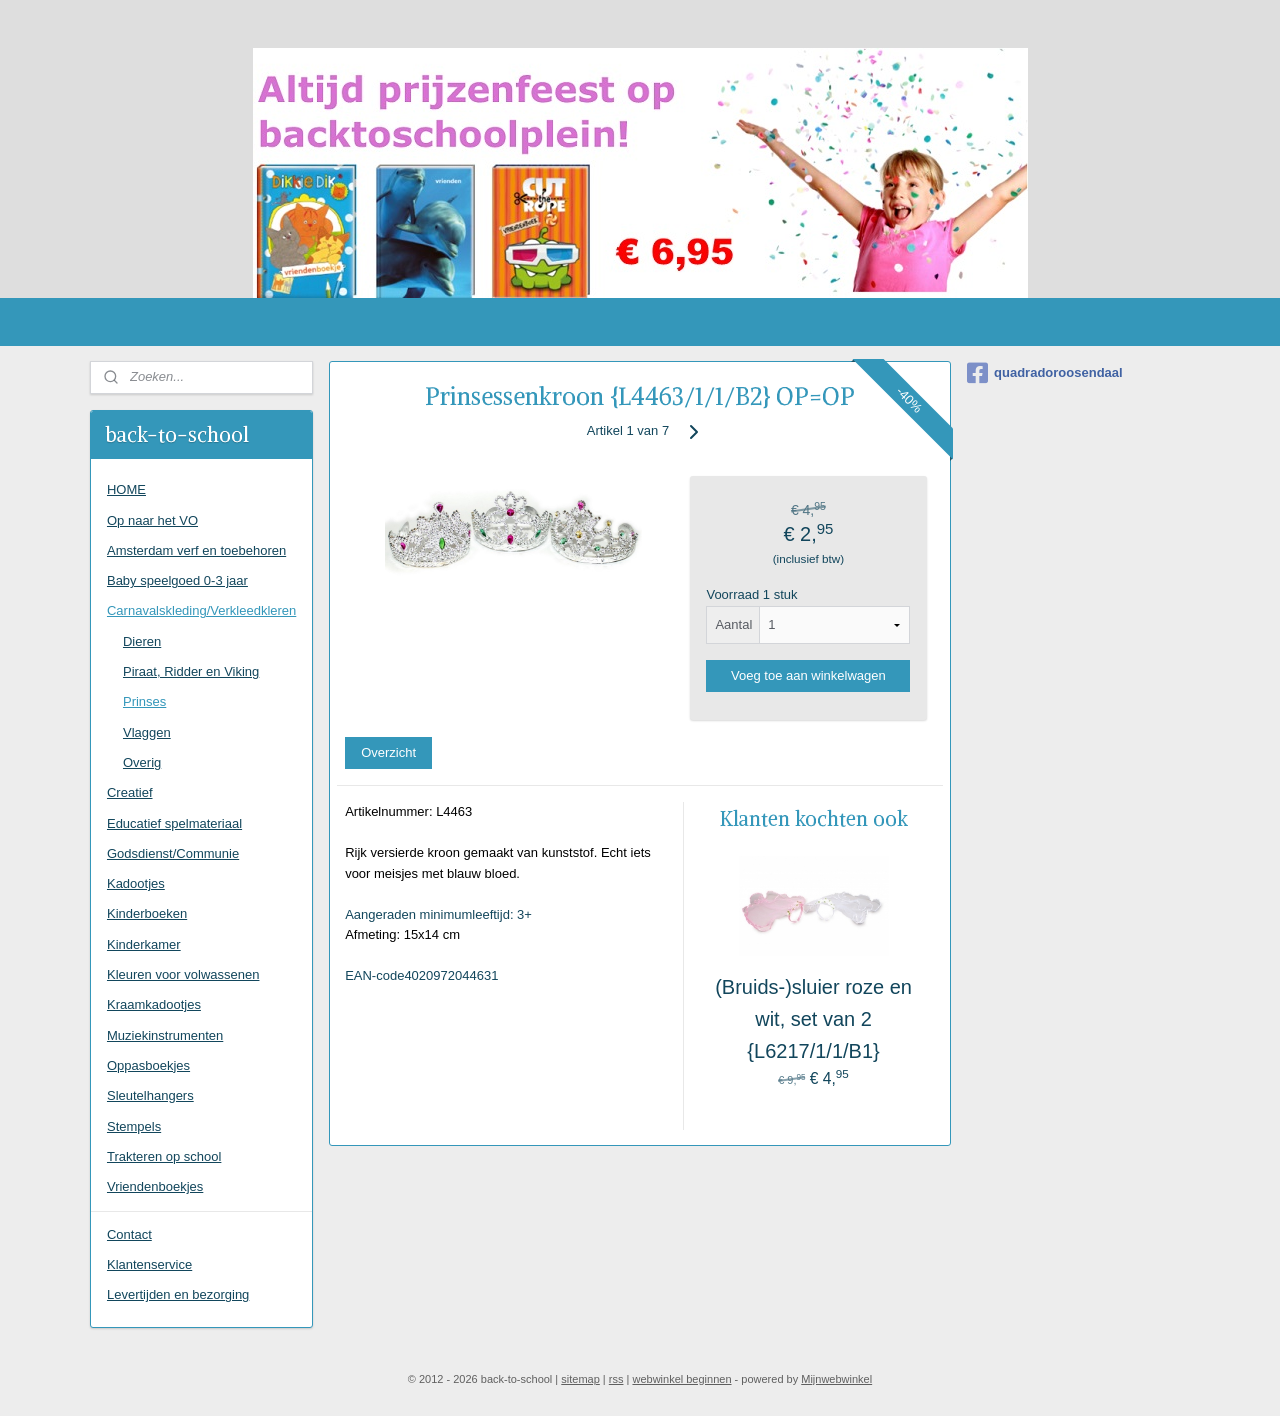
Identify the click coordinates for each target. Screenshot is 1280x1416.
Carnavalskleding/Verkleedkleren (201, 610)
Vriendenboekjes (155, 1186)
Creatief (130, 792)
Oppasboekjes (148, 1065)
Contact (129, 1234)
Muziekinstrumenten (165, 1035)
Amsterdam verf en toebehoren (196, 550)
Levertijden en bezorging (178, 1294)
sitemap (580, 1379)
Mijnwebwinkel (836, 1379)
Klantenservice (149, 1264)
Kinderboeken (147, 913)
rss (616, 1379)
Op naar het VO (152, 520)
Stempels (134, 1126)
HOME (126, 489)
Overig (142, 762)
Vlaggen (147, 732)
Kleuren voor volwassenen (183, 974)
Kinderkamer (144, 944)
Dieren (142, 641)
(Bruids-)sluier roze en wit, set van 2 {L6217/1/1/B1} (813, 1019)
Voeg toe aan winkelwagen (808, 675)
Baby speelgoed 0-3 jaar (177, 580)
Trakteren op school (164, 1156)
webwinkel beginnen (681, 1379)
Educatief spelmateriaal (174, 823)
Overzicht (388, 752)
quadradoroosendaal (1045, 373)
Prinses (144, 701)
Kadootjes (136, 883)
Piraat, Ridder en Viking (191, 671)
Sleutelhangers (150, 1095)
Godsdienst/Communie (173, 853)
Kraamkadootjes (154, 1004)
